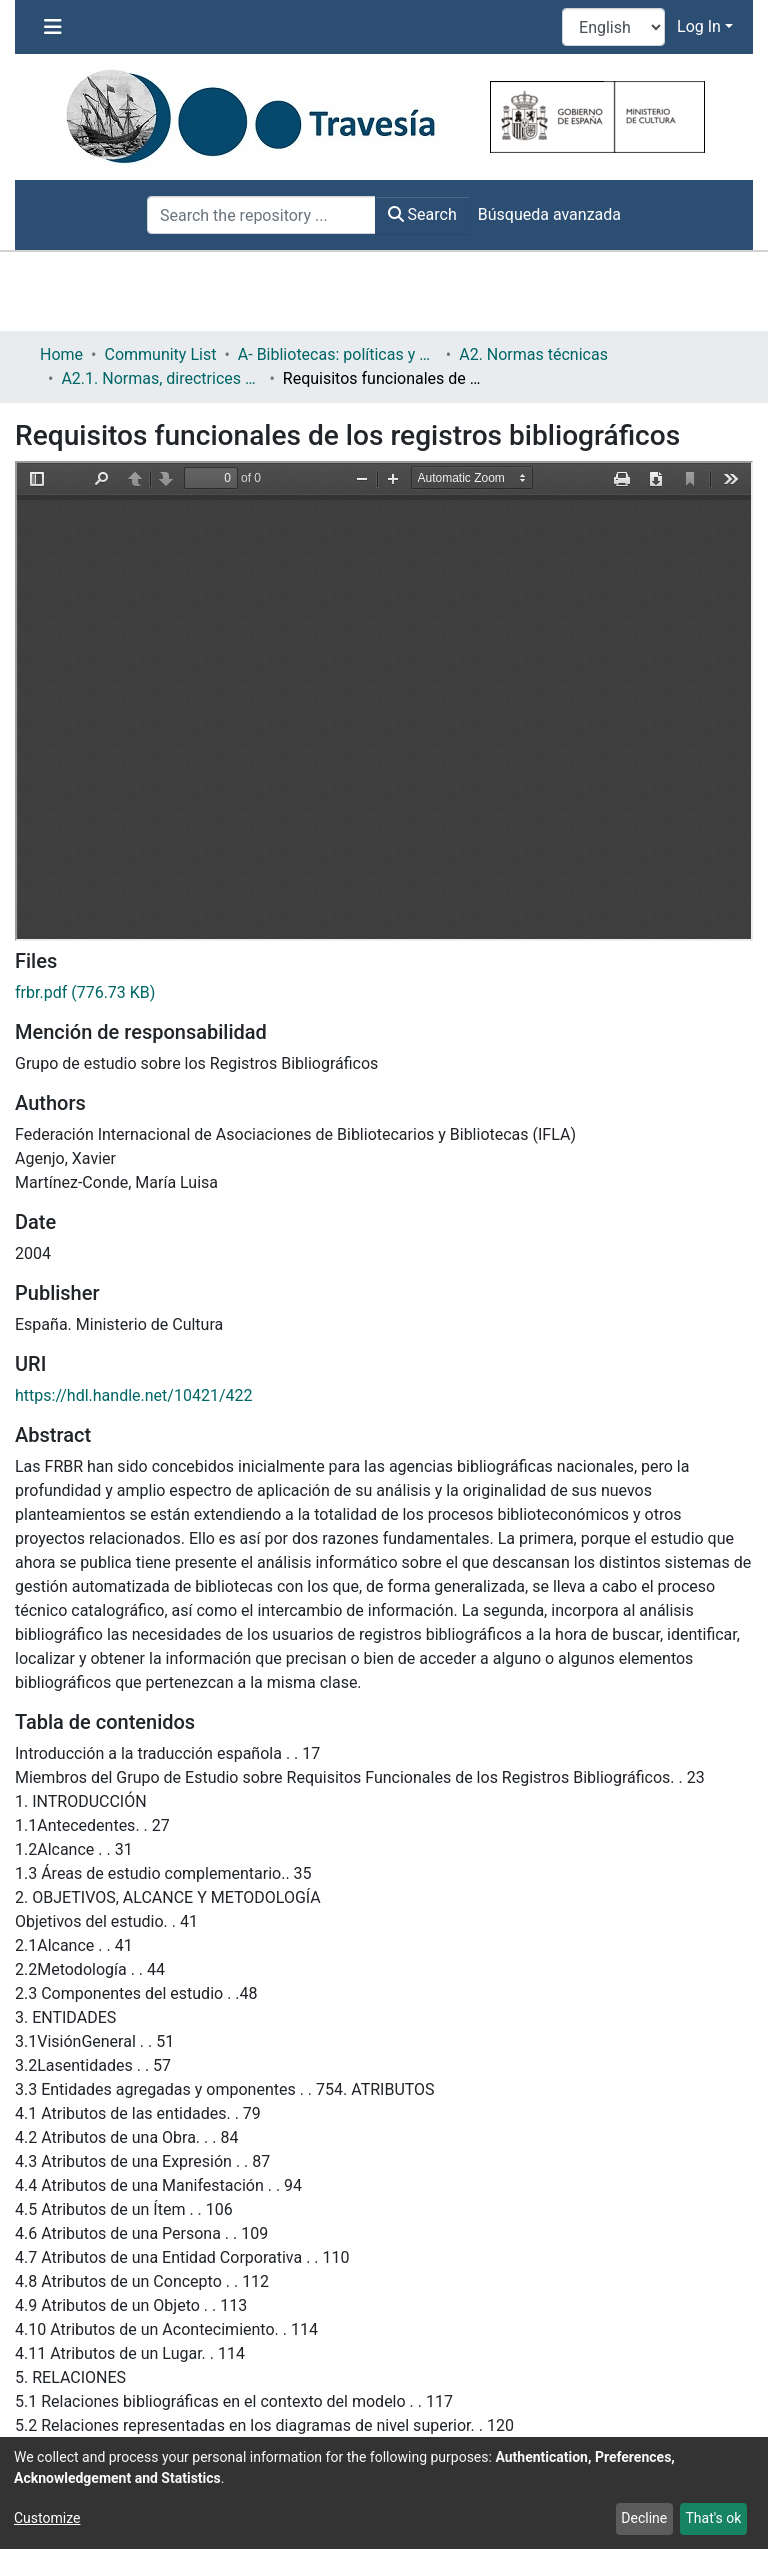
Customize (47, 2518)
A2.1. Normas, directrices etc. (161, 378)
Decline (644, 2518)
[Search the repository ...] (261, 215)
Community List (160, 354)
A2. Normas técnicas (533, 354)
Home (61, 354)
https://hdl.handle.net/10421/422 (133, 1395)
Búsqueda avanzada (549, 214)
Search (422, 214)
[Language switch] (613, 27)
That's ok (713, 2518)
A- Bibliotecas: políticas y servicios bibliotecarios (338, 354)
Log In (699, 26)
